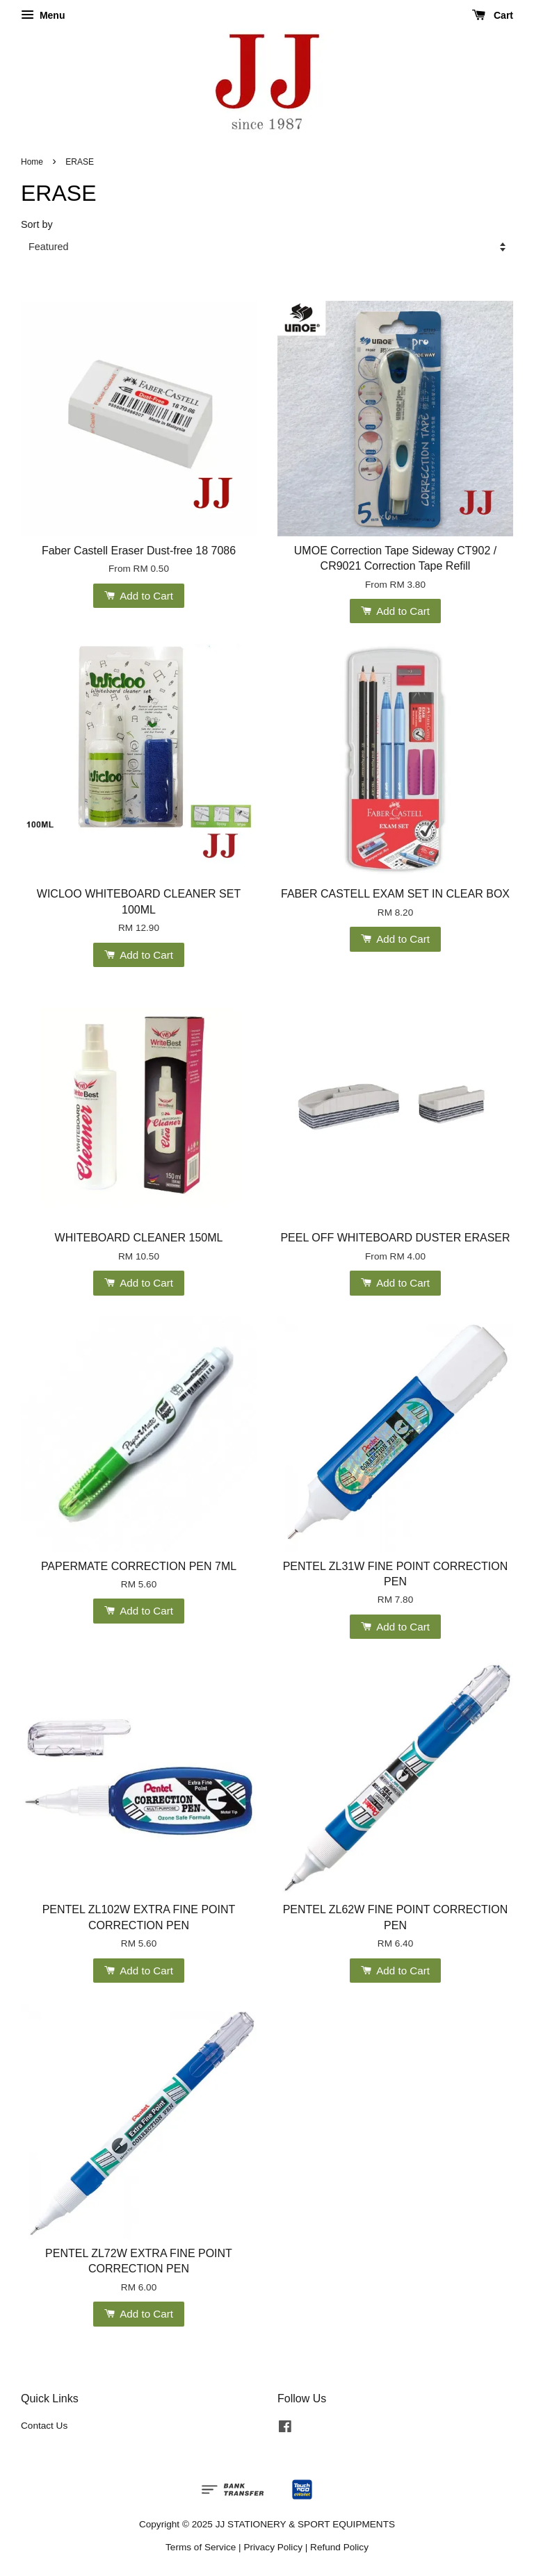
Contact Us (44, 2425)
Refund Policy (339, 2547)
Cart (492, 15)
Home (32, 162)
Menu (43, 15)
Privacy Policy (272, 2547)
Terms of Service (200, 2547)
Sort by (37, 224)
